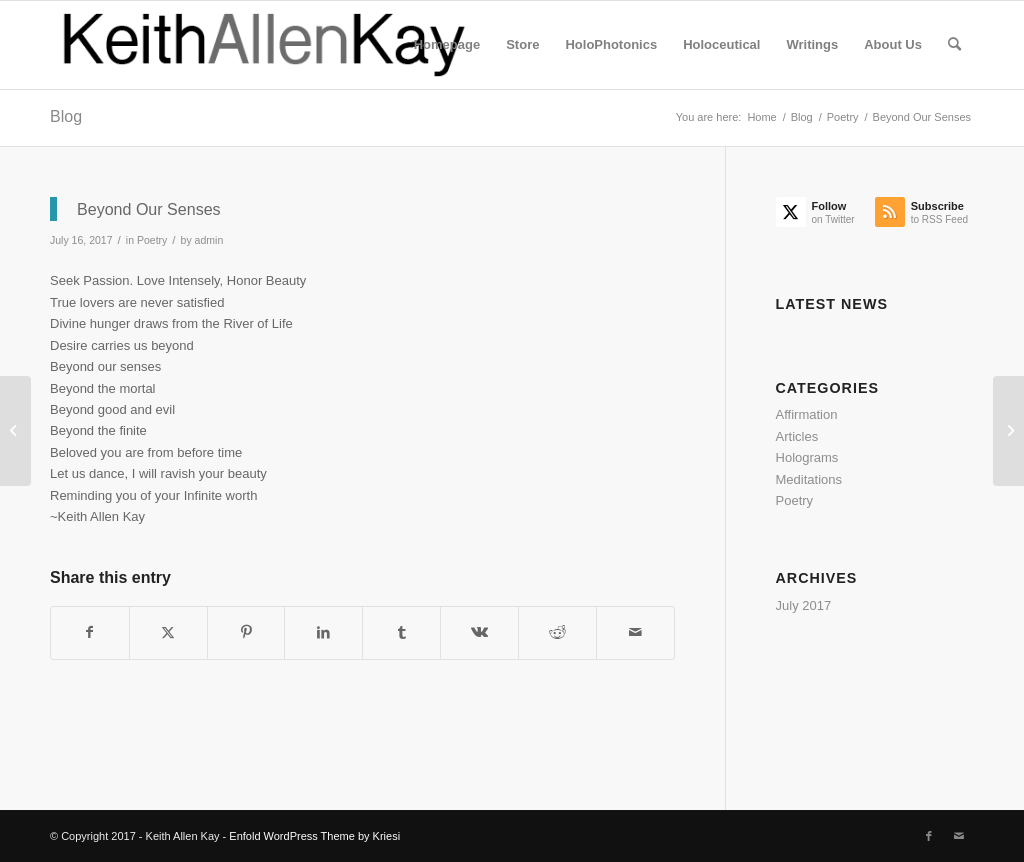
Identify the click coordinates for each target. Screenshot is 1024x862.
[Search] (954, 45)
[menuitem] (447, 45)
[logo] (265, 45)
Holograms (807, 457)
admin (209, 240)
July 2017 (804, 605)
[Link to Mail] (959, 836)
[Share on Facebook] (90, 632)
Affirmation (807, 414)
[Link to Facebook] (929, 836)
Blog (66, 116)
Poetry (152, 240)
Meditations (809, 479)
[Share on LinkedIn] (323, 632)
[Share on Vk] (479, 632)
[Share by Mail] (635, 632)
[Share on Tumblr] (401, 632)
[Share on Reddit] (557, 632)
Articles (797, 436)
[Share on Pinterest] (246, 632)
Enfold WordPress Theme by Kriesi (314, 836)
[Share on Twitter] (168, 632)
